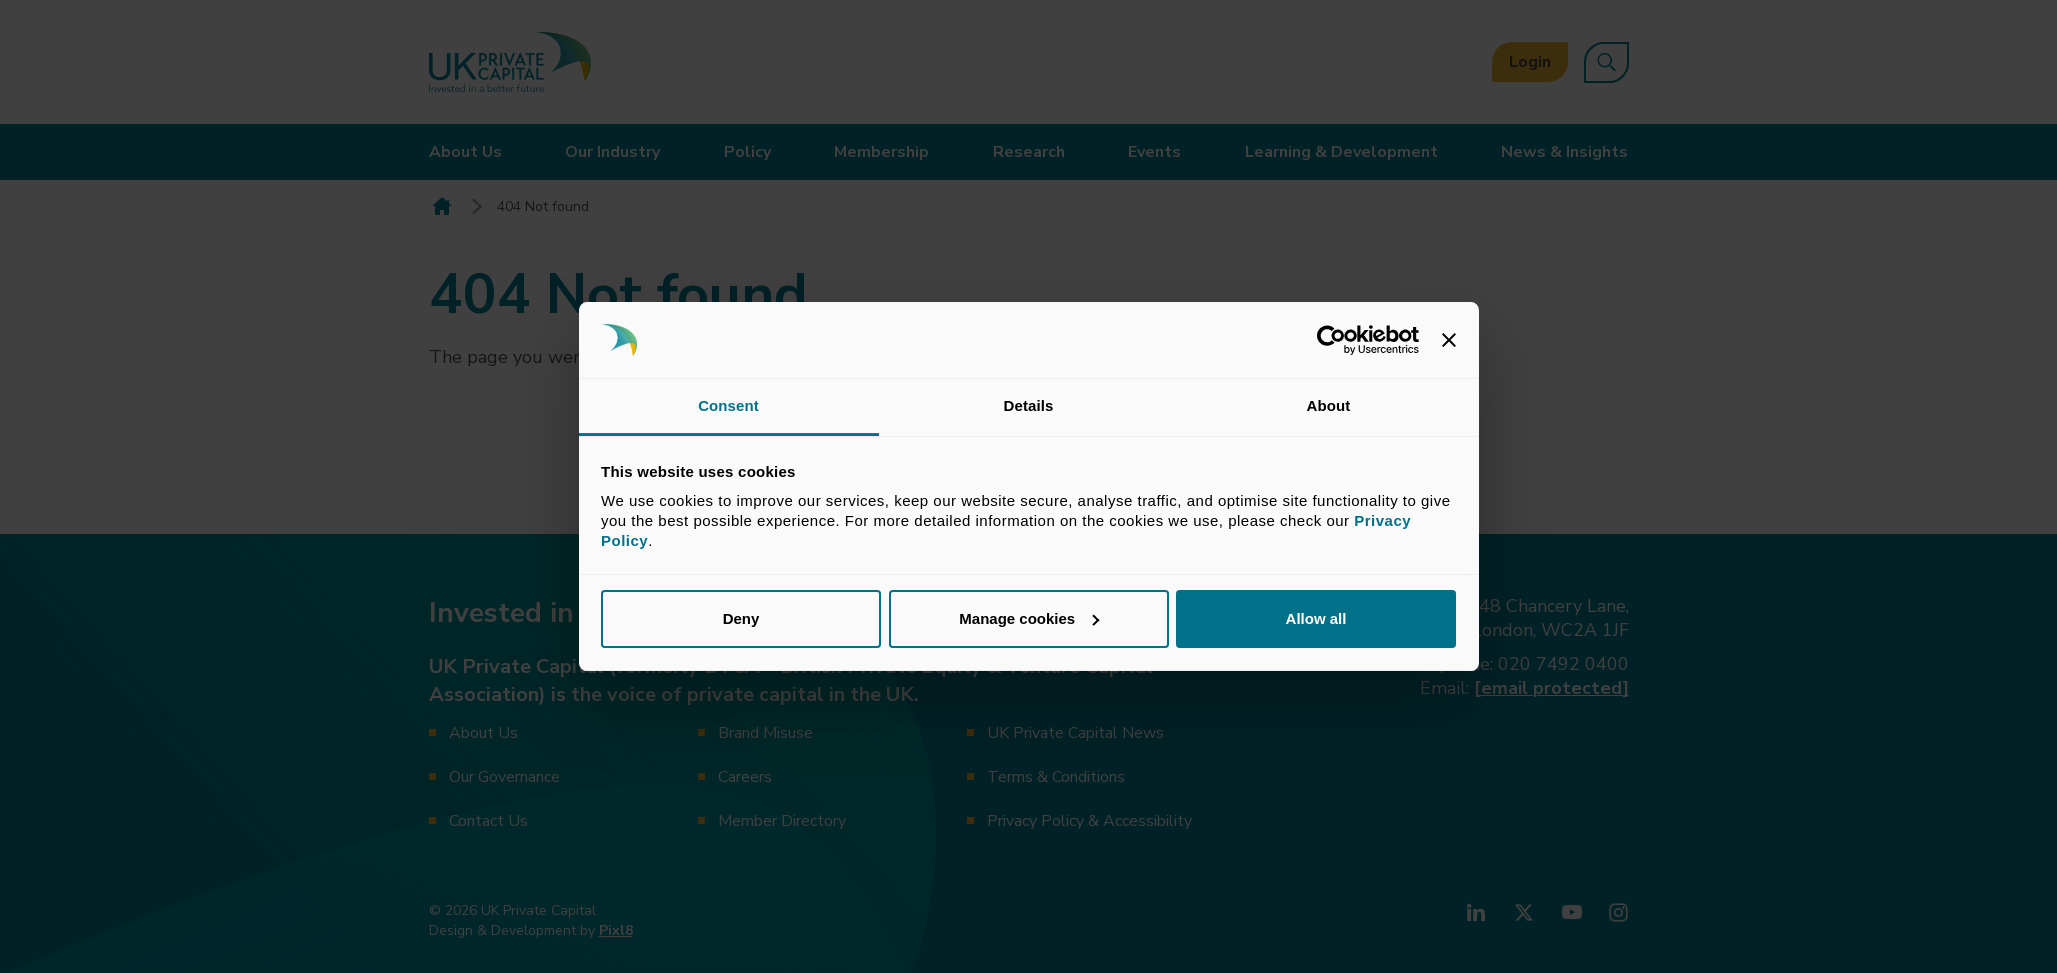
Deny (741, 618)
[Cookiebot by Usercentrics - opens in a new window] (1331, 340)
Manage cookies (1029, 618)
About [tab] (1329, 405)
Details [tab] (1029, 405)
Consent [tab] (728, 405)
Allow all (1316, 618)
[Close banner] (1449, 340)
